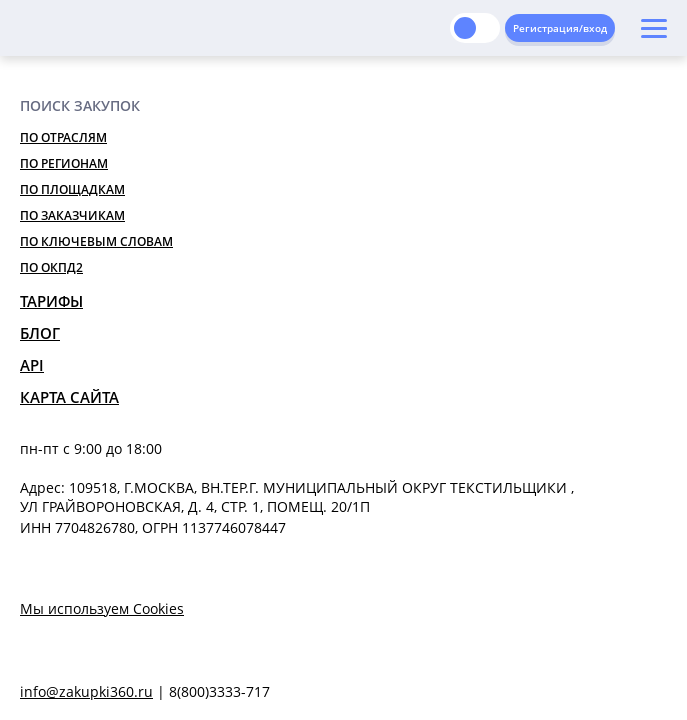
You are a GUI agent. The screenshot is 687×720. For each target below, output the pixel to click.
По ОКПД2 (51, 267)
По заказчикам (72, 215)
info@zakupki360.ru (86, 691)
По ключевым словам (96, 241)
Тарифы (51, 301)
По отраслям (63, 137)
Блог (40, 333)
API (32, 365)
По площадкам (72, 189)
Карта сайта (69, 397)
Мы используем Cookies (102, 608)
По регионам (64, 163)
